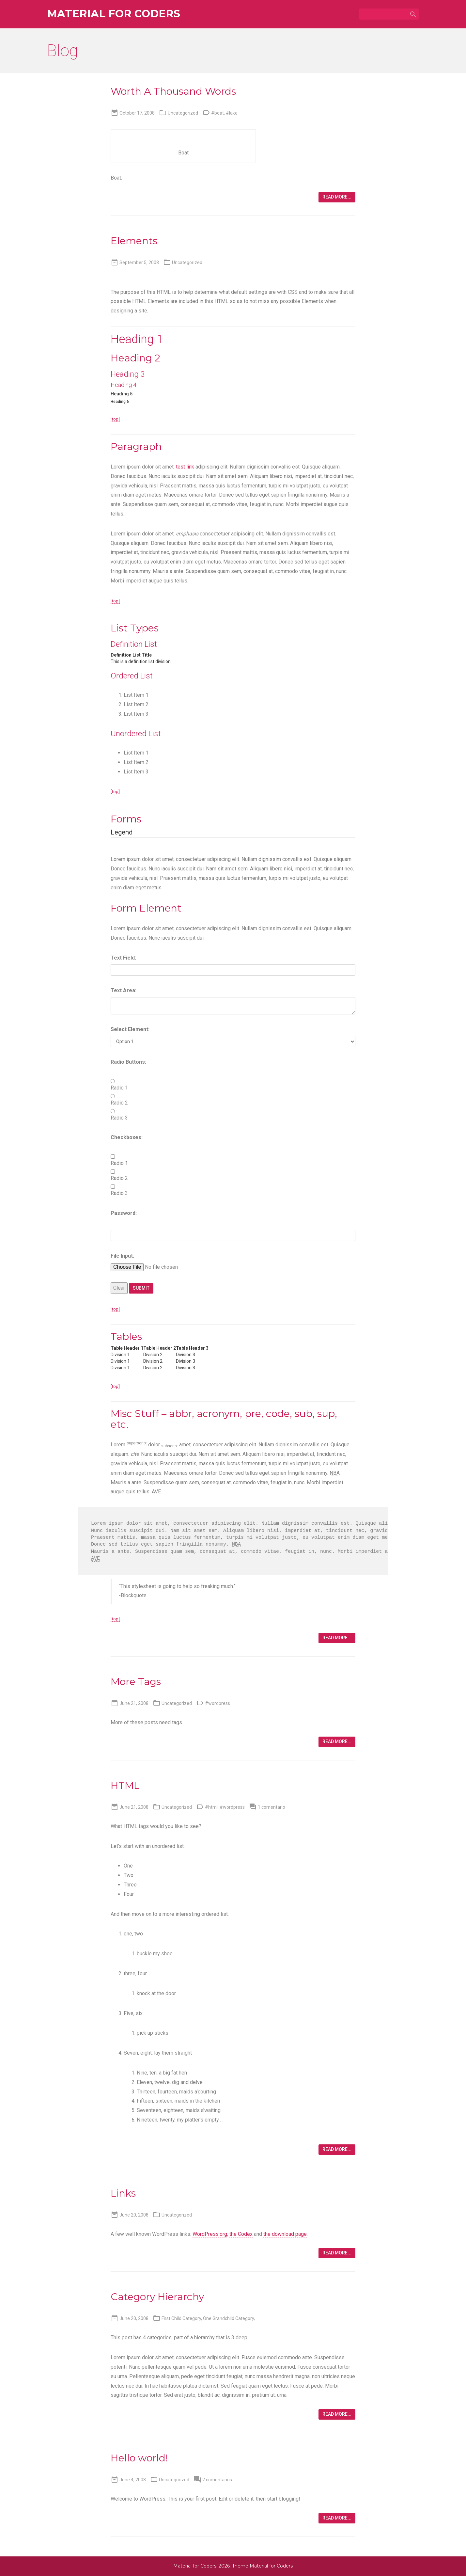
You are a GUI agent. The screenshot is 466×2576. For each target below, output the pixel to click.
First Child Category (181, 2318)
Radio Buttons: (128, 1062)
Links (123, 2193)
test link (185, 467)
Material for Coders (113, 14)
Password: (124, 1213)
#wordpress (217, 1703)
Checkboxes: (127, 1137)
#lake (232, 113)
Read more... (336, 196)
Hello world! (139, 2458)
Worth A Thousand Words (173, 91)
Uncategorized (183, 113)
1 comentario (271, 1807)
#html (211, 1807)
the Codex (241, 2234)
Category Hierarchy (157, 2297)
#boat (217, 113)
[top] (115, 418)
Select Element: (130, 1029)
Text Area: (123, 990)
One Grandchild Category (228, 2318)
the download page (285, 2234)
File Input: (122, 1256)
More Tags (136, 1682)
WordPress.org (210, 2234)
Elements (134, 241)
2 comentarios (217, 2479)
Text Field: (123, 958)
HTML (125, 1785)
